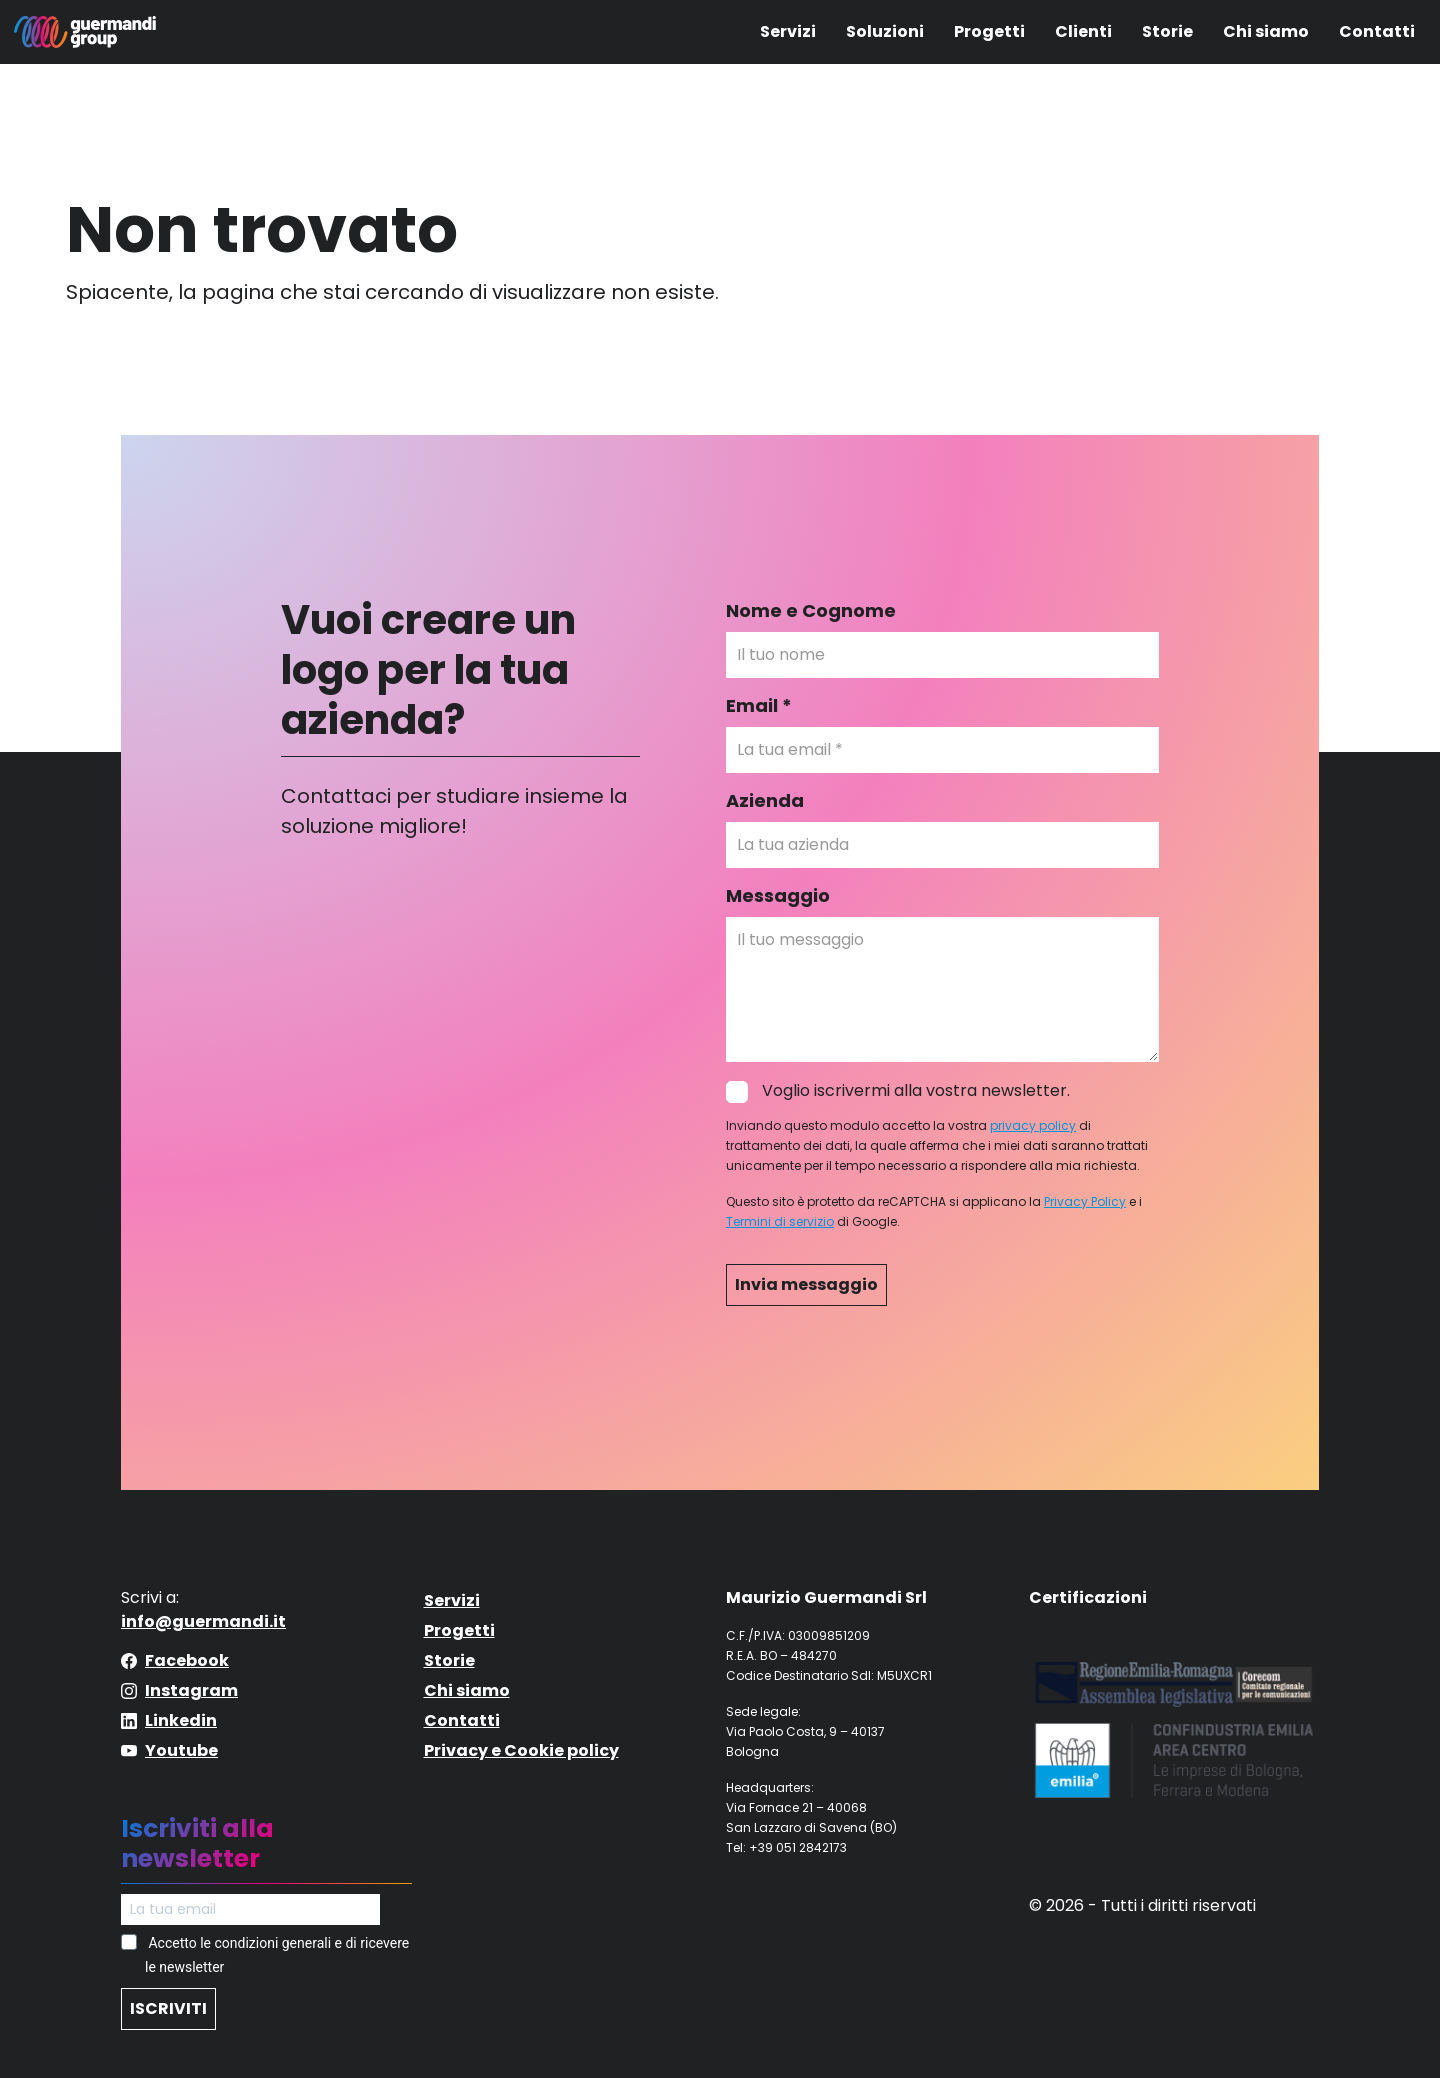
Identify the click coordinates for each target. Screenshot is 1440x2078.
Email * (759, 705)
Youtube (181, 1750)
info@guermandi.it (203, 1621)
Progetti (989, 31)
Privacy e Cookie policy (521, 1750)
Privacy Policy (1085, 1201)
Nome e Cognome (811, 610)
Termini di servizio (780, 1221)
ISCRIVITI (168, 2008)
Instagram (191, 1690)
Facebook (187, 1660)
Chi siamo (1266, 31)
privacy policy (1033, 1125)
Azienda (765, 800)
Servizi (788, 31)
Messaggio (778, 895)
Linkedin (181, 1720)
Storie (1167, 31)
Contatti (1377, 31)
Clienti (1083, 31)
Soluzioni (885, 31)
